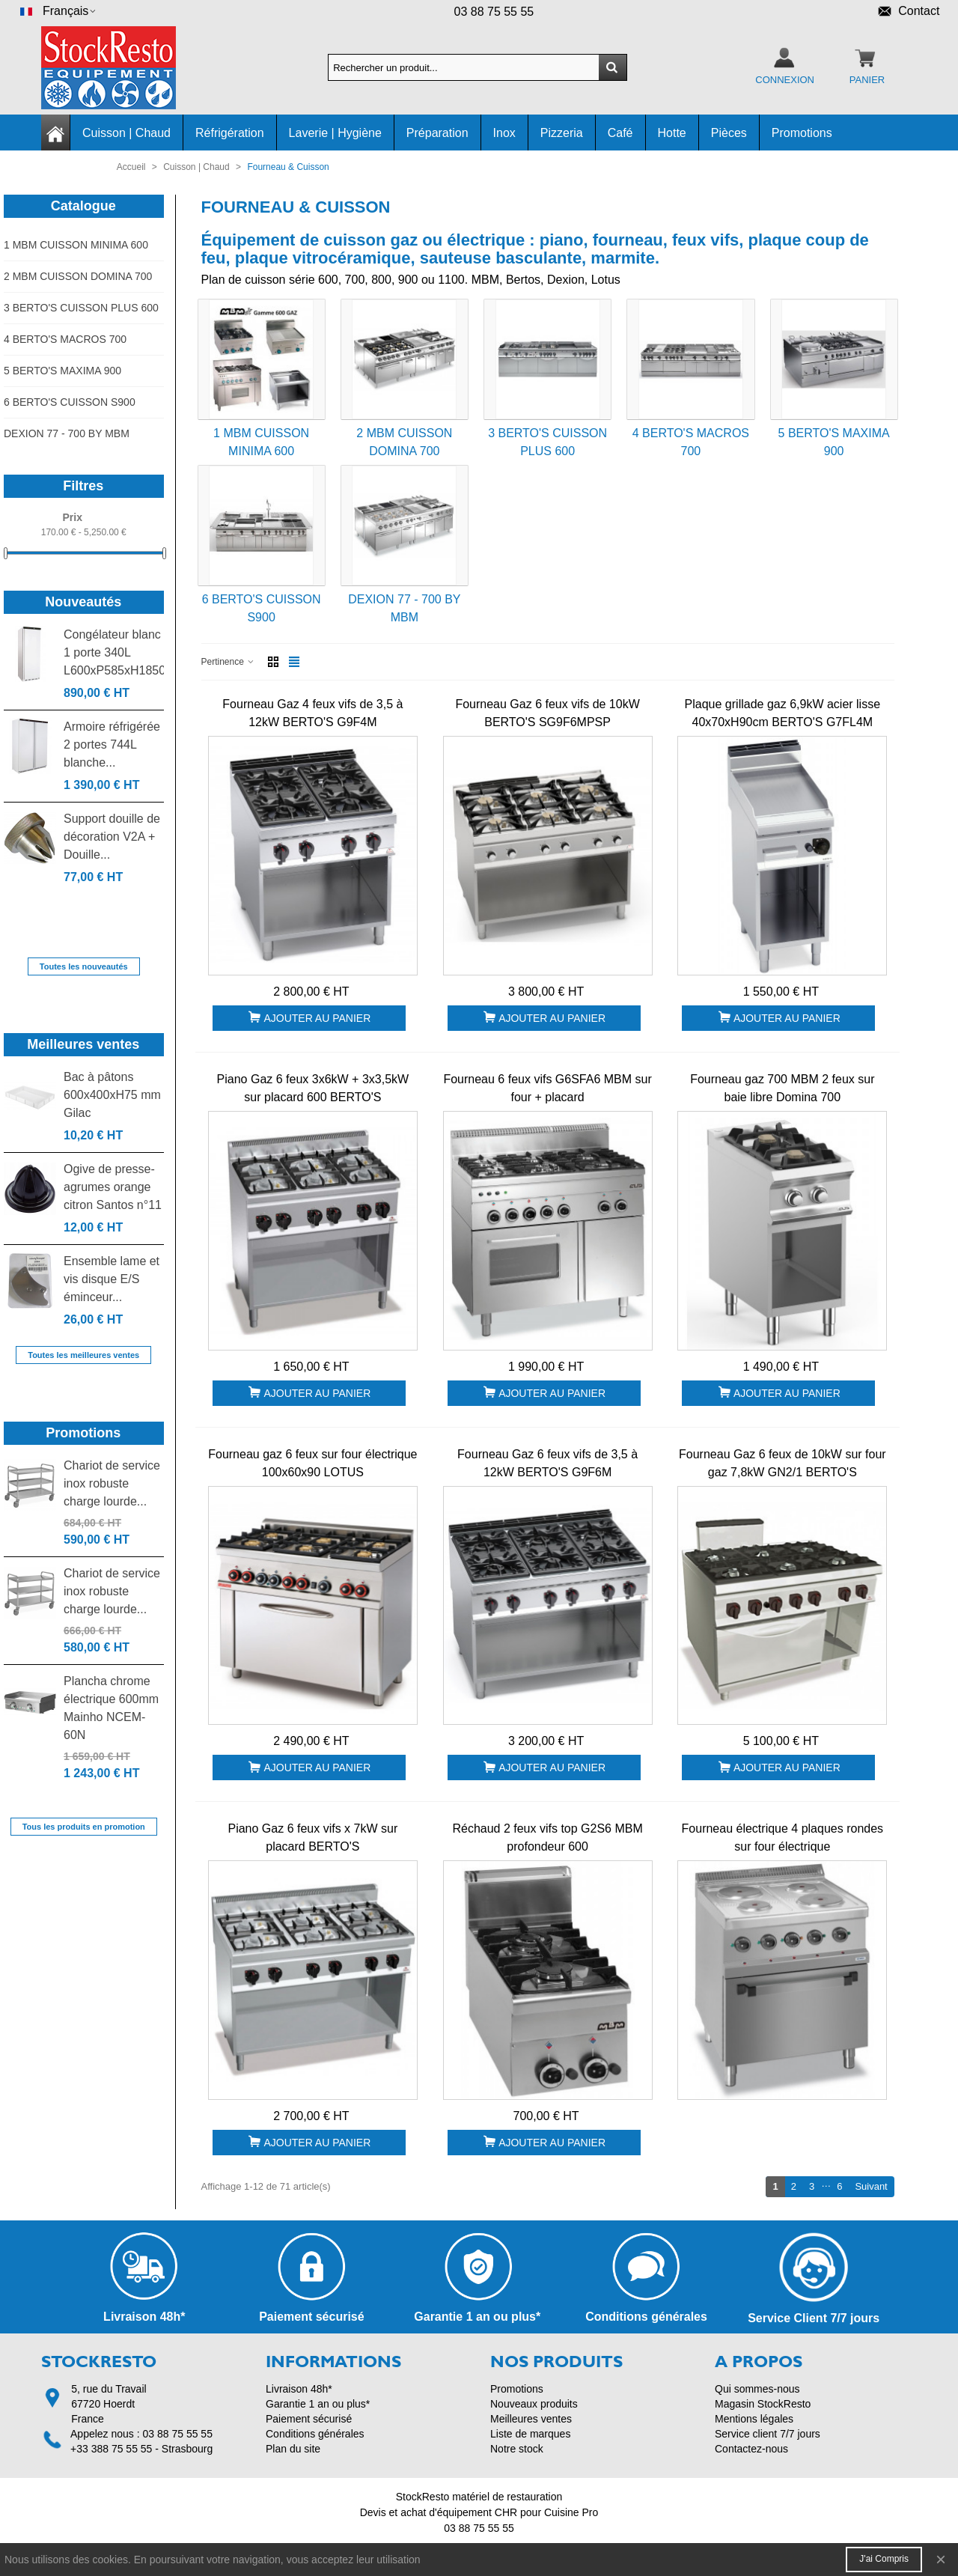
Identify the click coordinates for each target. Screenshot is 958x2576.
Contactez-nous (751, 2449)
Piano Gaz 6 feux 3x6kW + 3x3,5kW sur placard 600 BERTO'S (313, 1088)
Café (620, 133)
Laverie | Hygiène (335, 133)
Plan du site (293, 2449)
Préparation (437, 133)
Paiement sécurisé (309, 2419)
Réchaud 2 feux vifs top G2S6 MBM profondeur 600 (547, 1837)
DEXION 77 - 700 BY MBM (66, 433)
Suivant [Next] (874, 2186)
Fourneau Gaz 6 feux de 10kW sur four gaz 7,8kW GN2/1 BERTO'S (782, 1463)
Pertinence (228, 662)
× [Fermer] (941, 2559)
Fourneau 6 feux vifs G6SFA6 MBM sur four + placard (547, 1088)
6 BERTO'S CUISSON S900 (69, 402)
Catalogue (83, 205)
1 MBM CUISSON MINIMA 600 (76, 245)
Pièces (729, 133)
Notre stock (516, 2449)
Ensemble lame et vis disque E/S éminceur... (111, 1279)
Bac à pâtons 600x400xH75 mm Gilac (112, 1095)
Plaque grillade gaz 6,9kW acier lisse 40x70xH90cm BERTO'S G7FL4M (782, 713)
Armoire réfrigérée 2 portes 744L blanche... (112, 744)
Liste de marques (530, 2434)
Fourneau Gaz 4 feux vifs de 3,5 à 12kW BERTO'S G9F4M (312, 713)
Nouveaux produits (534, 2404)
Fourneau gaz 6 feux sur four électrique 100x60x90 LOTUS (312, 1463)
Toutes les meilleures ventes (83, 1355)
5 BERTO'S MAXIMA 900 (62, 371)
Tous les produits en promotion (83, 1826)
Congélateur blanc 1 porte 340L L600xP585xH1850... (114, 652)
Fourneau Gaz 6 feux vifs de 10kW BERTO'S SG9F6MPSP (547, 713)
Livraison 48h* (299, 2389)
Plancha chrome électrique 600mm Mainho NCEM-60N (111, 1708)
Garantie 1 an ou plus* (318, 2404)
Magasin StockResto (763, 2404)
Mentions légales (754, 2419)
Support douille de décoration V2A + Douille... (112, 836)
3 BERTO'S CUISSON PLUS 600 (81, 308)
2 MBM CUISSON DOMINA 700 (78, 276)
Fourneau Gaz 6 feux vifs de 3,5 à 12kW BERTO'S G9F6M (547, 1463)
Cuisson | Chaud (126, 133)
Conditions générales (315, 2434)
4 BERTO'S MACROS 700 (65, 339)
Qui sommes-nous (757, 2389)
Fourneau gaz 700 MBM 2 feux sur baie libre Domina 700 (782, 1088)
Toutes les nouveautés (84, 966)
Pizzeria (561, 133)
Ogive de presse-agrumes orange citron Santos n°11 (113, 1187)
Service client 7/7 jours (767, 2434)
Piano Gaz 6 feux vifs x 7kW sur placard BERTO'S (312, 1837)
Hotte (672, 133)
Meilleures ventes (83, 1044)
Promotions (802, 133)
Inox (504, 133)
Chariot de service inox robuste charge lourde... (112, 1483)
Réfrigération (229, 133)
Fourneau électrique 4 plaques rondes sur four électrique (783, 1837)
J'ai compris (884, 2559)
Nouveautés (83, 601)
